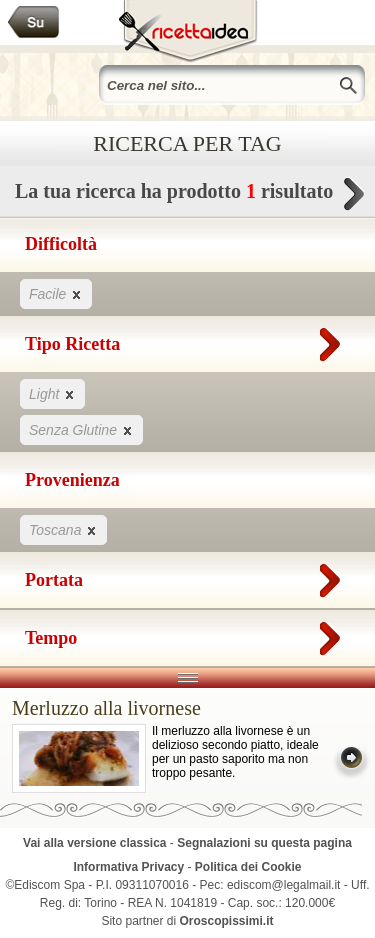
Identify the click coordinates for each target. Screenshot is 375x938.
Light (52, 393)
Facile (56, 293)
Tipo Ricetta (187, 340)
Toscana (63, 529)
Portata (187, 576)
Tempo (187, 634)
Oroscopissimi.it (227, 921)
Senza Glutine (81, 429)
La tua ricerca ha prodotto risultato (187, 196)
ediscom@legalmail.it (284, 885)
